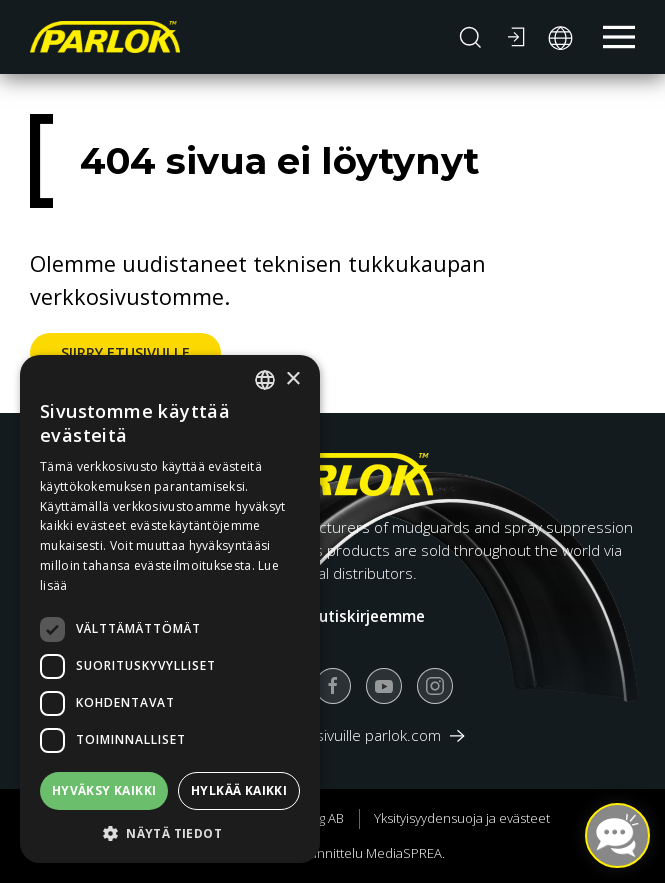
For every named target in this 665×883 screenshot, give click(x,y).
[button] (470, 37)
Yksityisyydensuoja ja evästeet (462, 818)
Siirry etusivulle (125, 352)
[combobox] (265, 380)
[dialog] (170, 609)
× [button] (292, 379)
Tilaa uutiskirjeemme (347, 616)
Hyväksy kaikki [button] (104, 790)
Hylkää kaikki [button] (239, 790)
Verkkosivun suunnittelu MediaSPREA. (332, 853)
